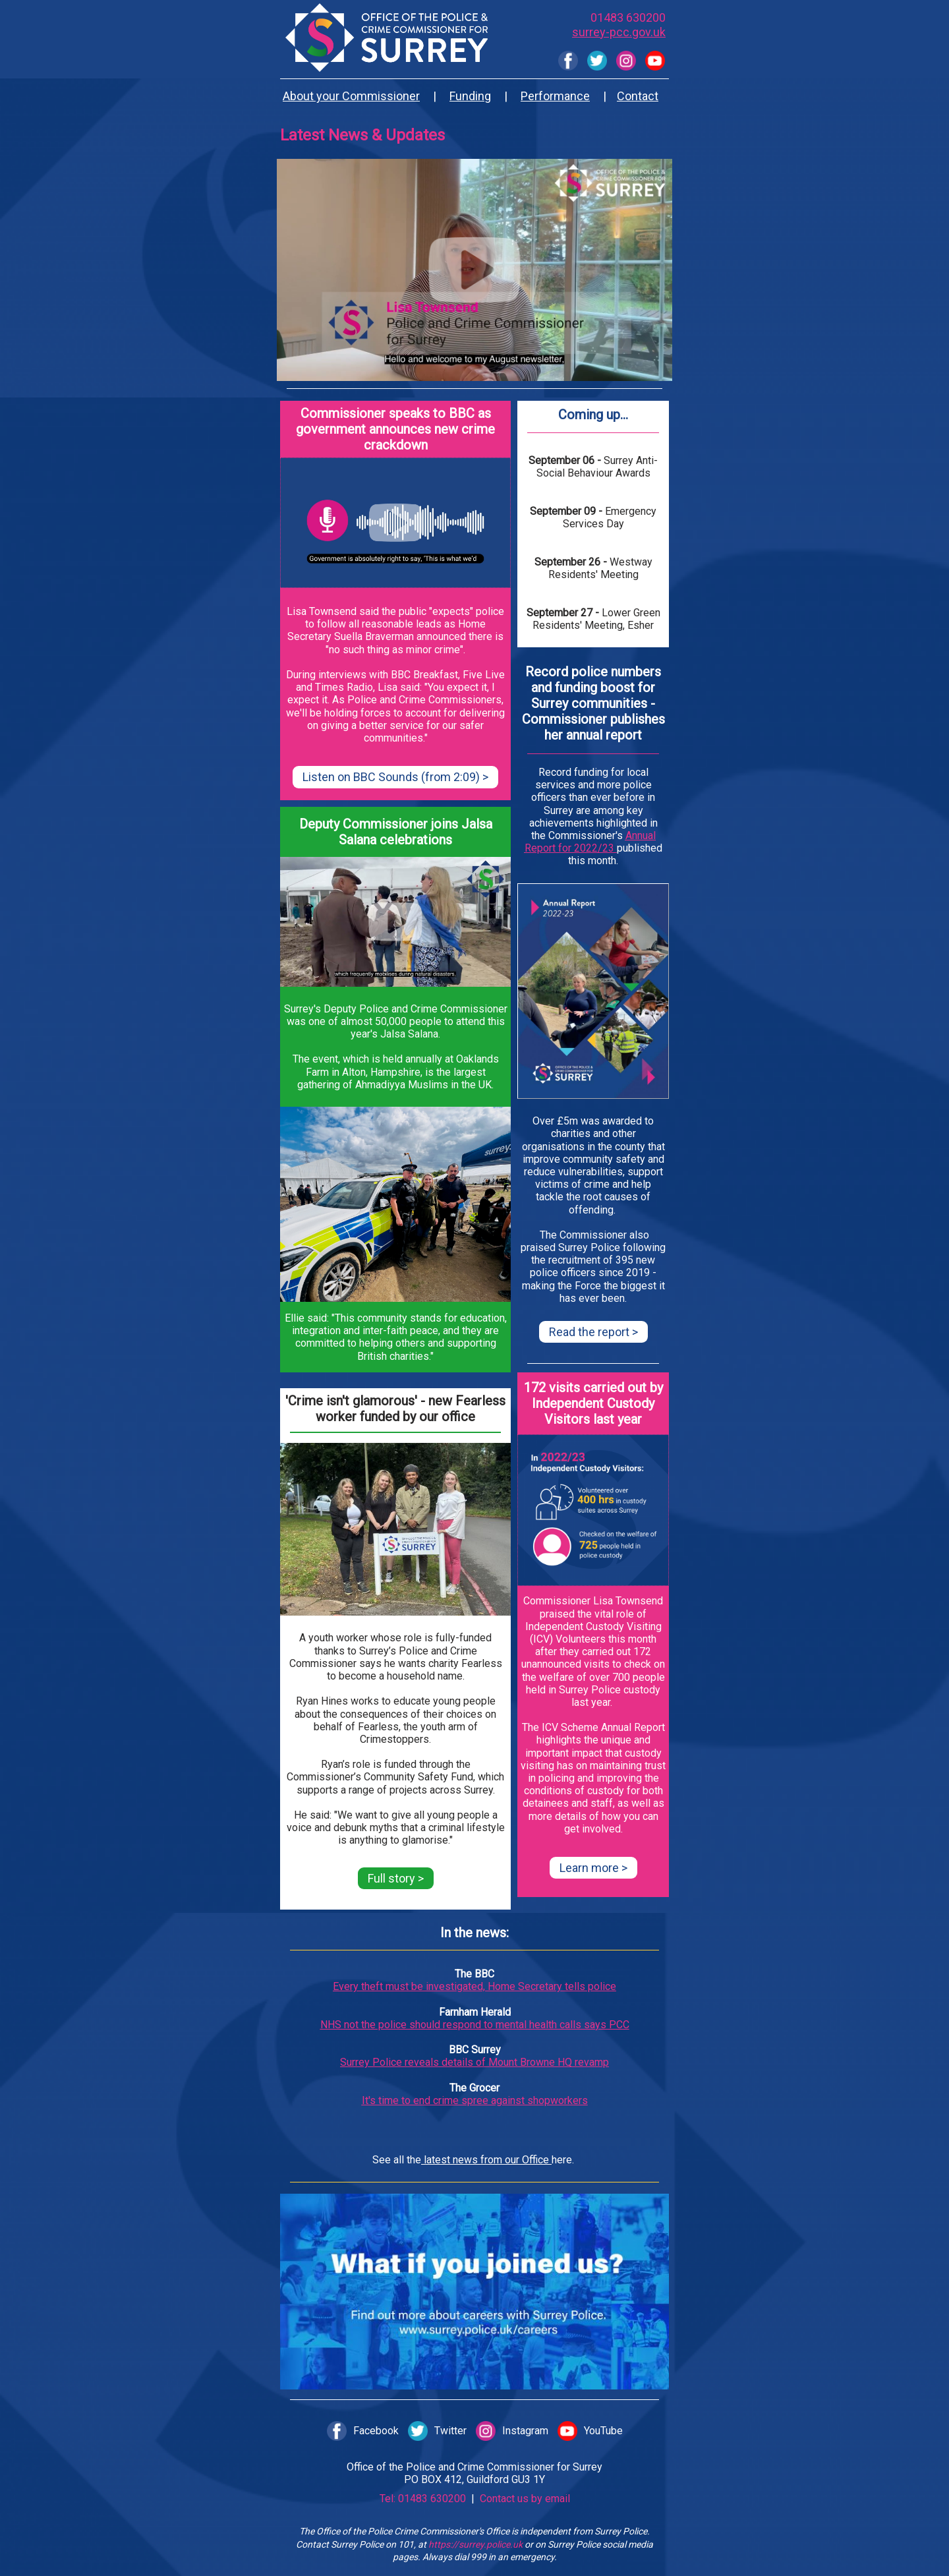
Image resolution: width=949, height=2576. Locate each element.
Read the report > (593, 1332)
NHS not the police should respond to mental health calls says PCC (474, 2024)
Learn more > (593, 1868)
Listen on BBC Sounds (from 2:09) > (395, 777)
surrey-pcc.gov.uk (619, 32)
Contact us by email (523, 2498)
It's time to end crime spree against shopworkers (475, 2100)
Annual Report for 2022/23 (590, 841)
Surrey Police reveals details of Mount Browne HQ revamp (474, 2062)
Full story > (396, 1878)
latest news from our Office (486, 2159)
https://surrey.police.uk (475, 2544)
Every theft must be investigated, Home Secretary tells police (474, 1986)
